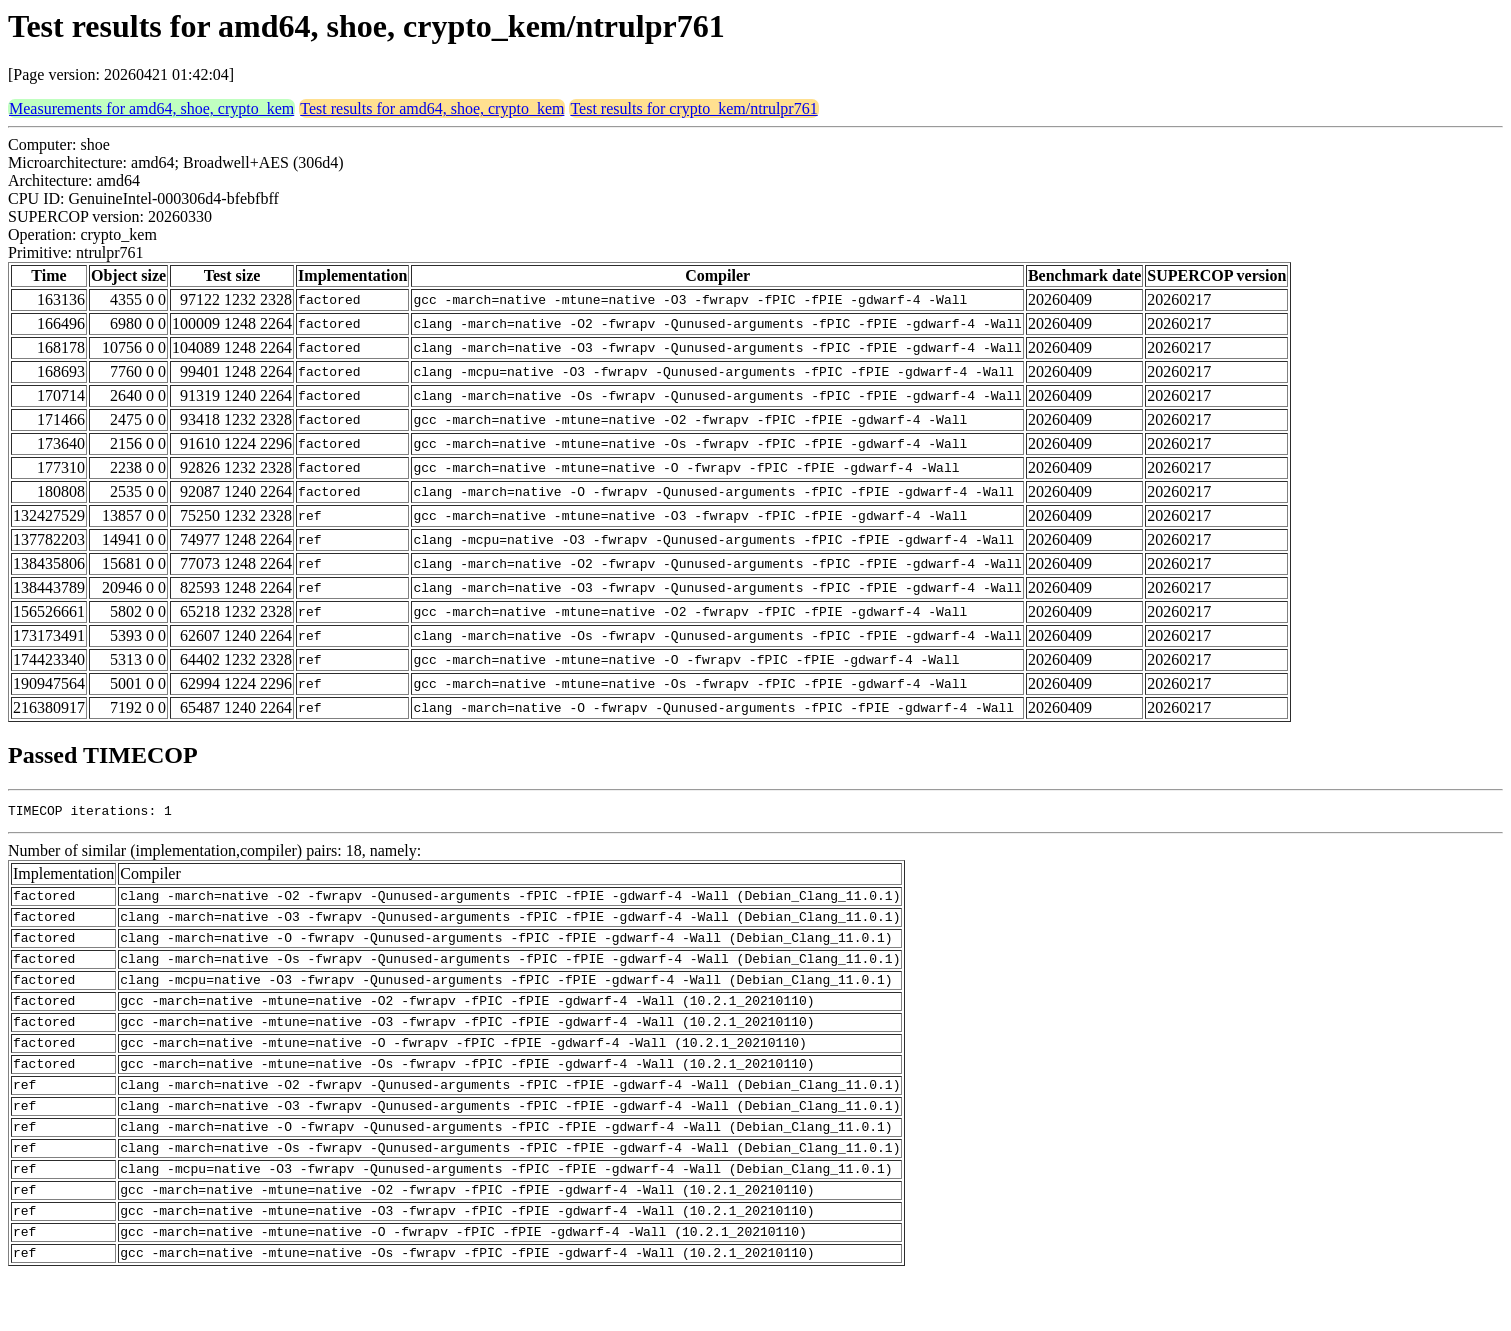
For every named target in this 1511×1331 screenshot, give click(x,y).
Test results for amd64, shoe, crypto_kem (432, 108)
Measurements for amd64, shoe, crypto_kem (151, 108)
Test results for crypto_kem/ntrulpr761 (693, 108)
